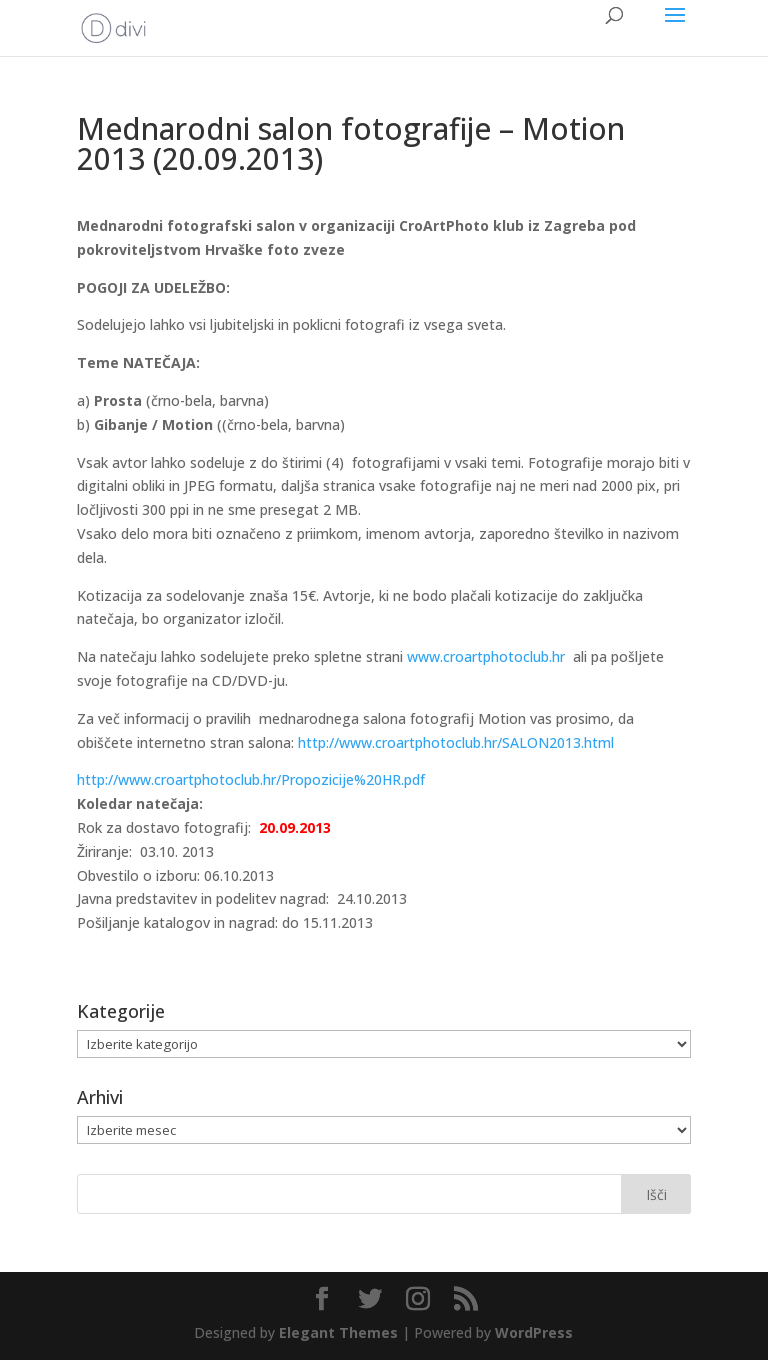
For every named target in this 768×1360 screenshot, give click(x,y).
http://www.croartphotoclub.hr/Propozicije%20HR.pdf (251, 779)
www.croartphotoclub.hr (486, 656)
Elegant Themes (338, 1332)
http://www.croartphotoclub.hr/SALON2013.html (456, 742)
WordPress (534, 1332)
